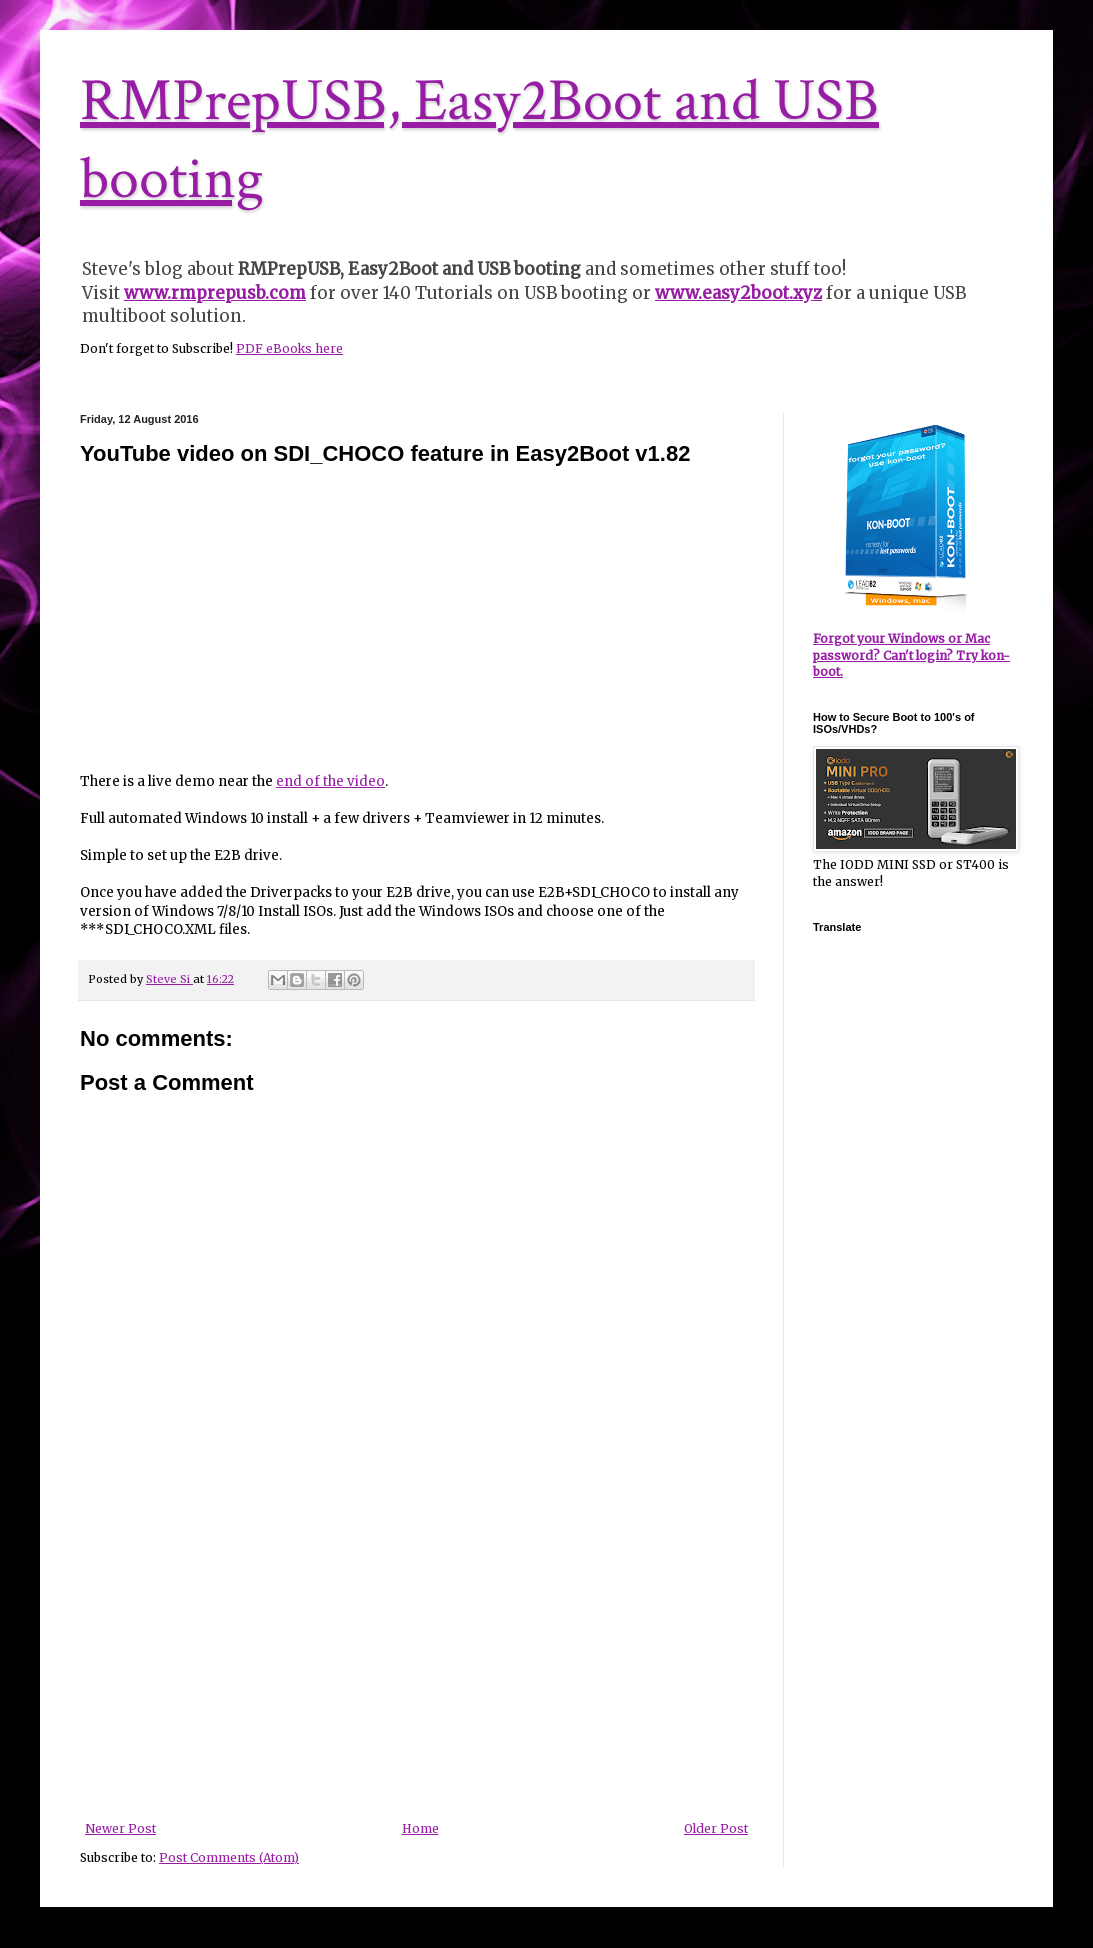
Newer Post (120, 1828)
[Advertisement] (417, 1672)
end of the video (330, 781)
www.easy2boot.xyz (738, 293)
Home (420, 1828)
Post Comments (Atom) (229, 1857)
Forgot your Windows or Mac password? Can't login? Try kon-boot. (911, 655)
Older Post (716, 1828)
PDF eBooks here (289, 348)
